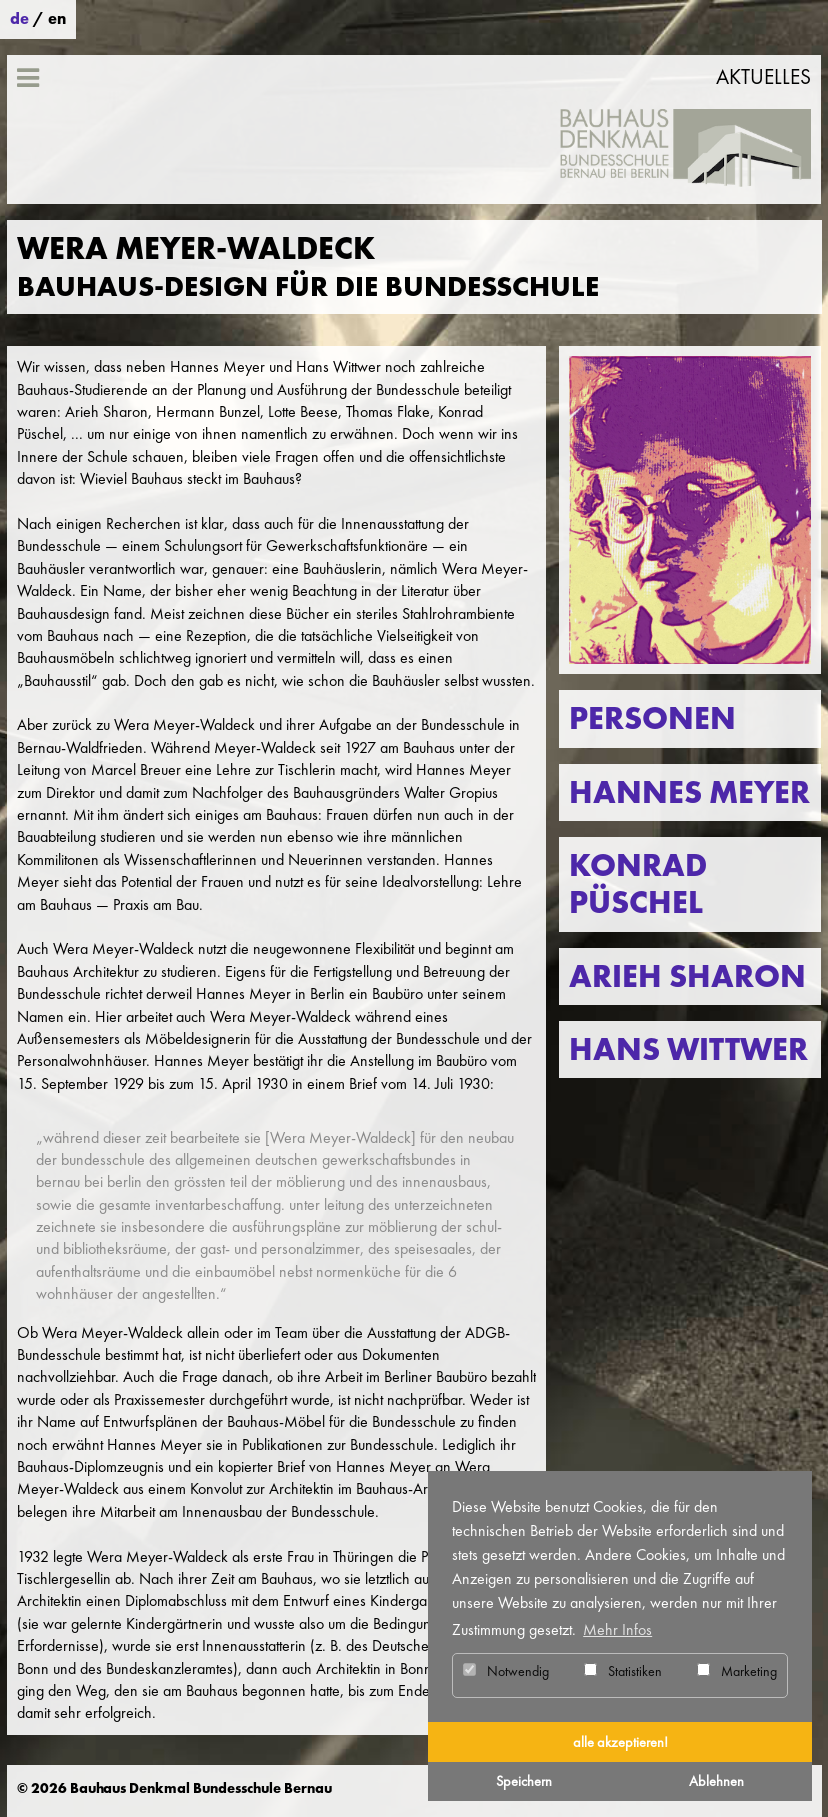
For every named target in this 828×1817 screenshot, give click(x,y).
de (19, 18)
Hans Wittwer (688, 1049)
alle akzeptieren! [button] (620, 1742)
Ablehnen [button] (716, 1781)
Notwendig (506, 1671)
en (57, 18)
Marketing (737, 1671)
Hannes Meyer (689, 792)
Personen (652, 718)
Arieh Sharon (687, 976)
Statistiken (623, 1671)
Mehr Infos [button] (617, 1629)
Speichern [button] (524, 1781)
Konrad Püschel (638, 884)
